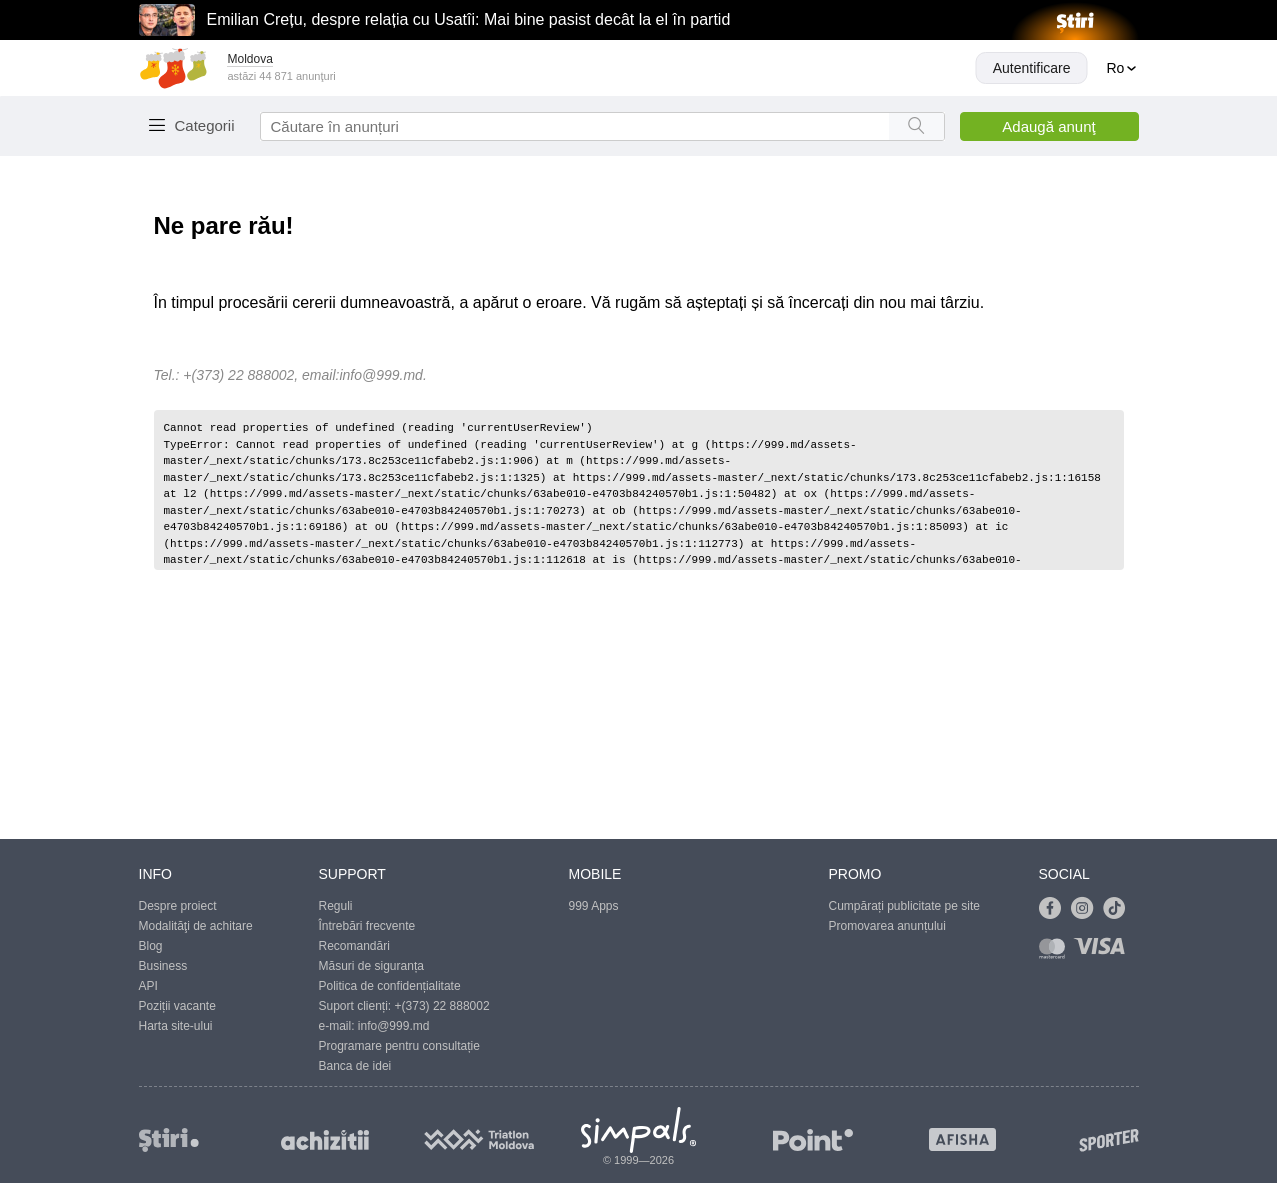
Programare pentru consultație (399, 1046)
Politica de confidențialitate (390, 986)
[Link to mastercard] (1056, 952)
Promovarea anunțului (887, 926)
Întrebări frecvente (367, 926)
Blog (151, 946)
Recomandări (354, 946)
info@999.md (380, 375)
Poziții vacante (177, 1006)
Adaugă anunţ (1048, 126)
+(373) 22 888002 (442, 1006)
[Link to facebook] (1055, 909)
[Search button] (916, 126)
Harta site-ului (176, 1026)
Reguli (336, 906)
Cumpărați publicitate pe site (904, 906)
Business (163, 966)
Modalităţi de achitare (196, 926)
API (148, 986)
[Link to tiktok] (1119, 909)
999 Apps (594, 906)
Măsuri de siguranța (371, 966)
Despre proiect (178, 906)
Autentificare (1032, 68)
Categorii (205, 125)
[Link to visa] (1104, 952)
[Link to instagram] (1087, 909)
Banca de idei (355, 1066)
